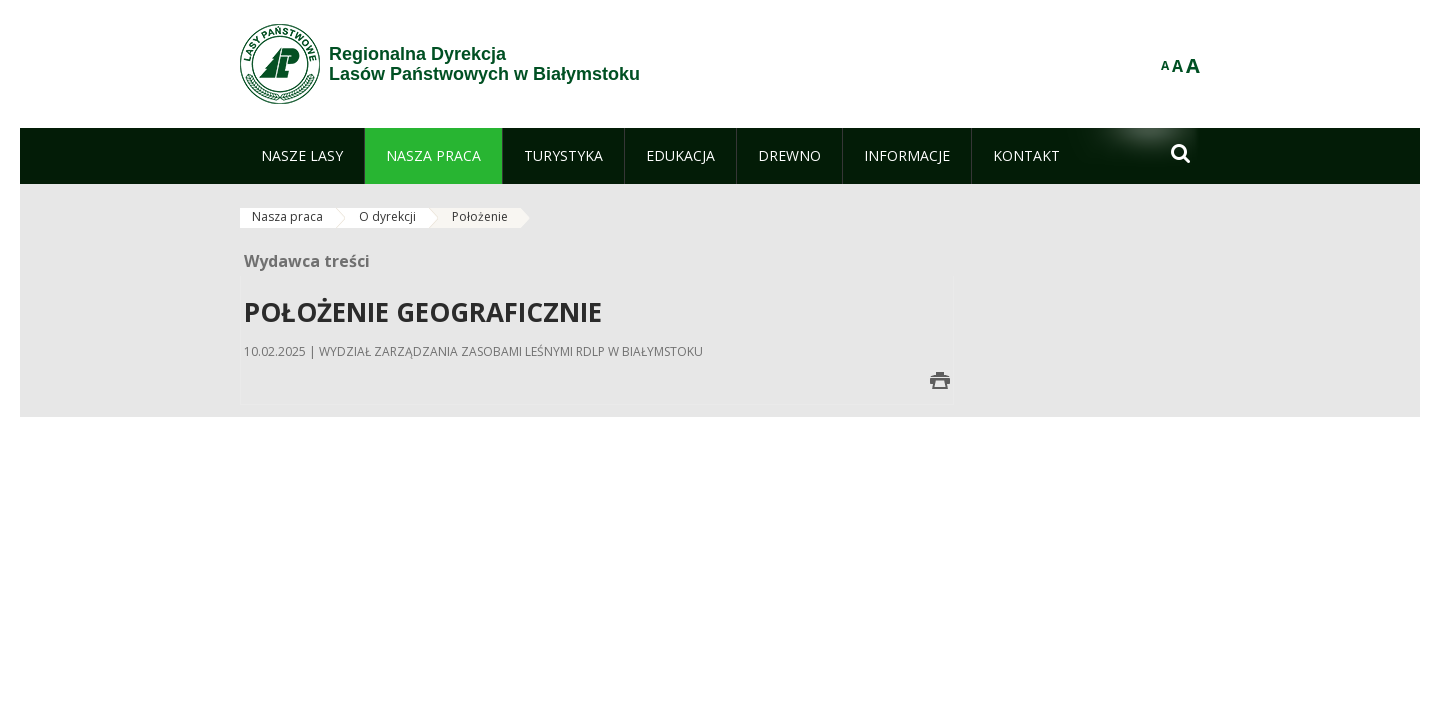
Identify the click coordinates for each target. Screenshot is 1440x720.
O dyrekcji (387, 216)
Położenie (480, 216)
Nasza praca (287, 216)
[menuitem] (302, 156)
